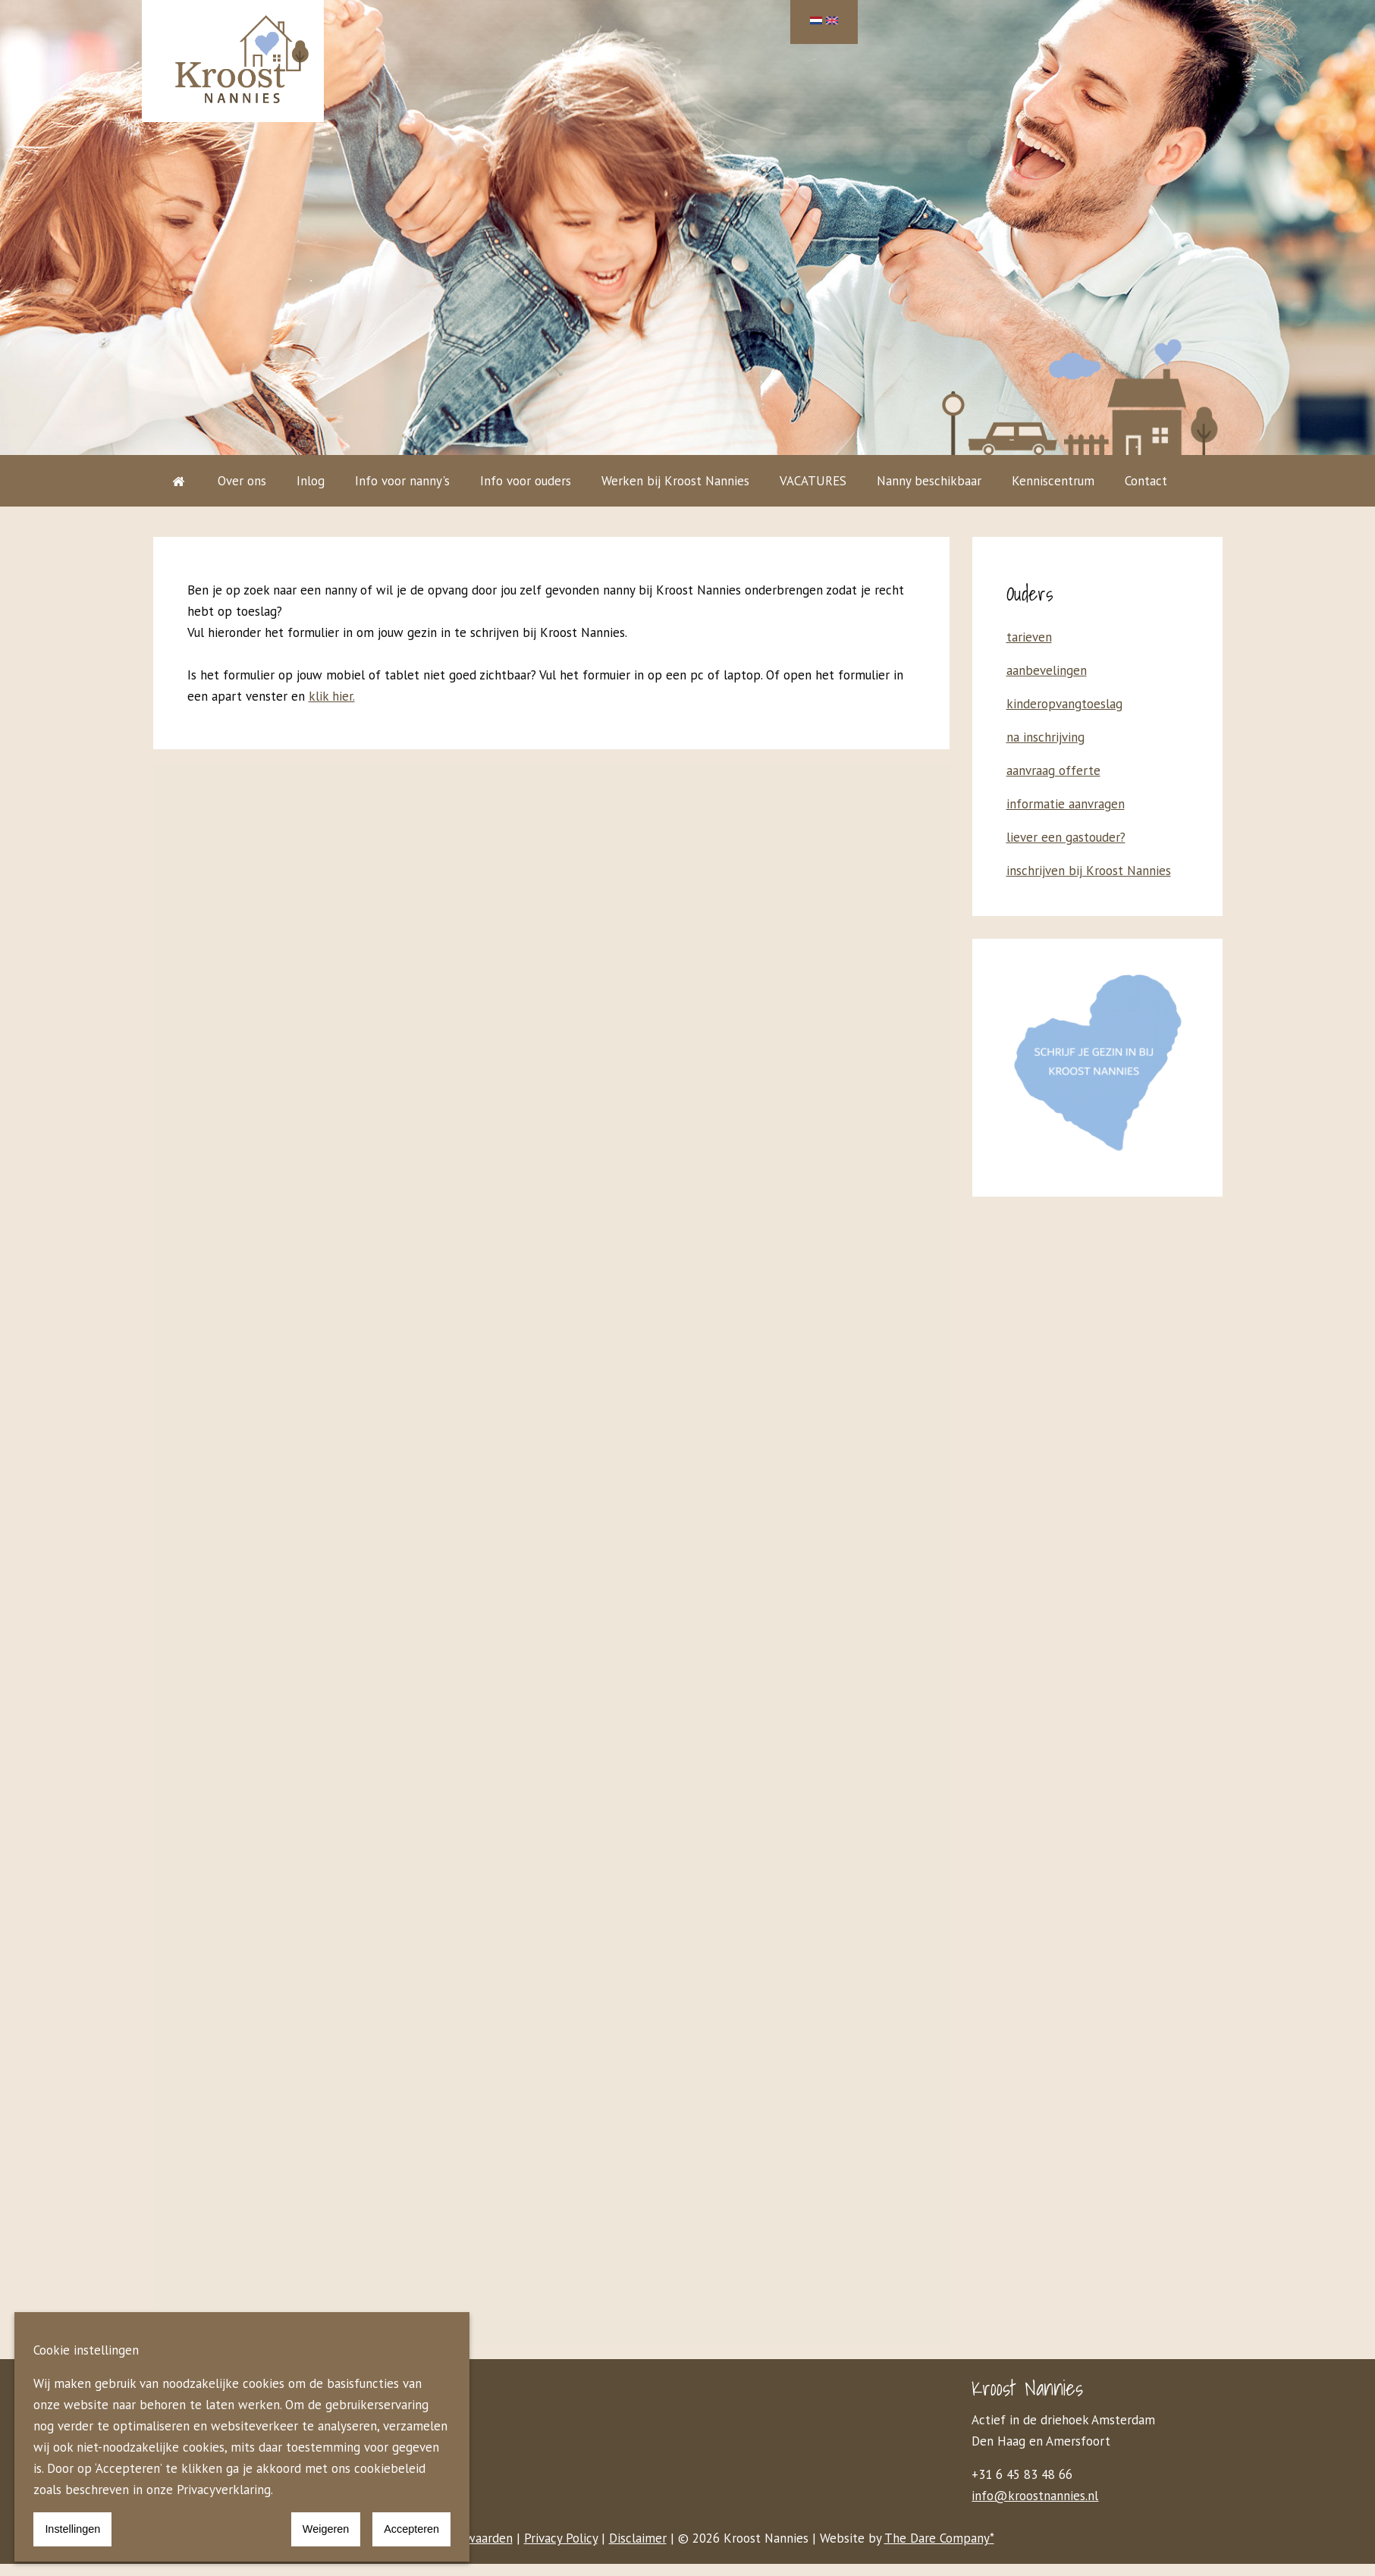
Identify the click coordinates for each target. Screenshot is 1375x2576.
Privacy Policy (561, 2538)
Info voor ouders (525, 480)
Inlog (311, 480)
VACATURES (813, 480)
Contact (1146, 480)
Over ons (242, 480)
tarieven (1029, 637)
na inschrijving (1045, 737)
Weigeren (326, 2529)
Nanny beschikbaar (929, 480)
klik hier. (332, 696)
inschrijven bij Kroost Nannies (1088, 870)
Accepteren (411, 2529)
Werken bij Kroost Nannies (675, 480)
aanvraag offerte (1053, 770)
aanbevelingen (1046, 670)
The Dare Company (937, 2538)
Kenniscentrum (1053, 480)
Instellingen (72, 2529)
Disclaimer (638, 2538)
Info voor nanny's (402, 480)
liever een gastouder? (1065, 837)
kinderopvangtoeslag (1064, 703)
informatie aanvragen (1065, 803)
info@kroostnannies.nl (1035, 2495)
